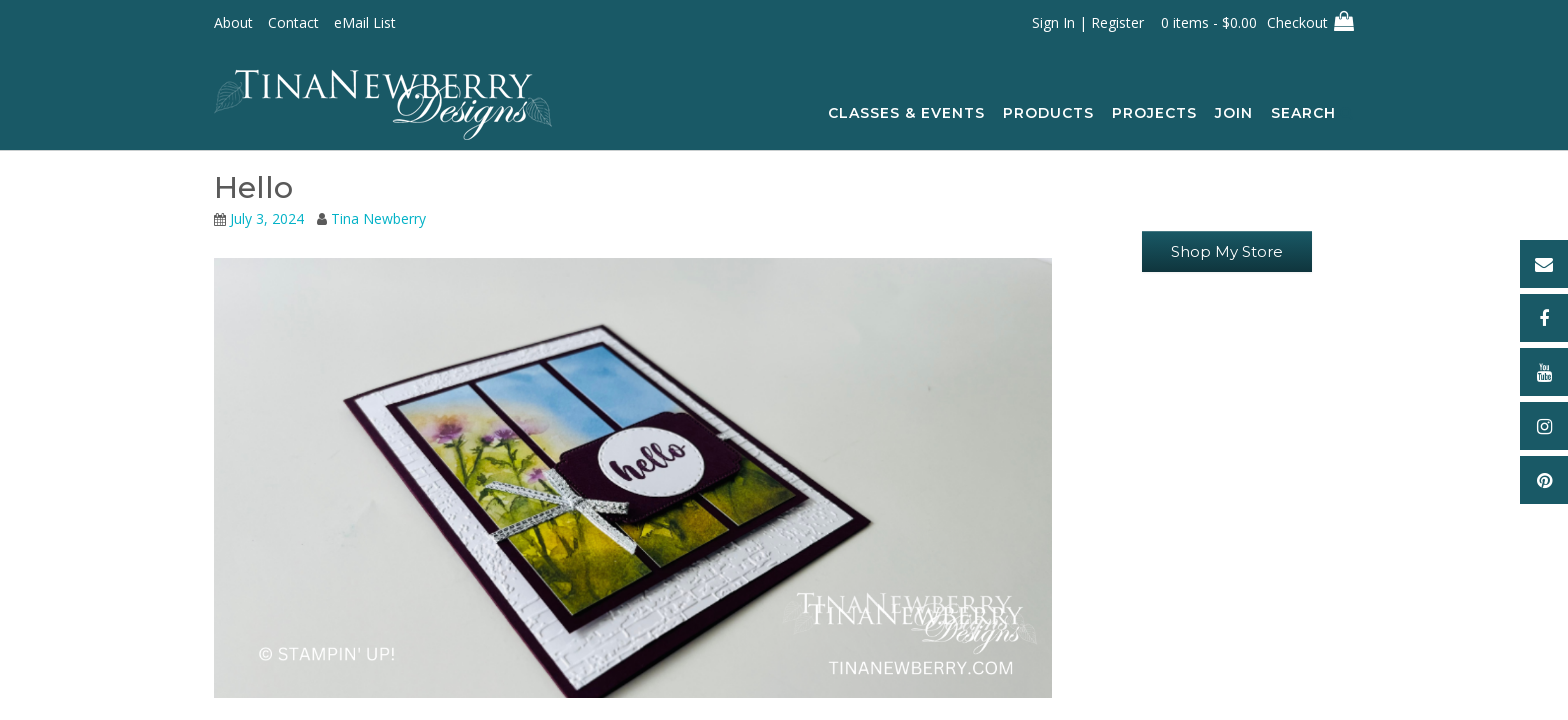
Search (1312, 114)
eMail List (365, 22)
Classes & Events (906, 114)
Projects (1154, 114)
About (233, 22)
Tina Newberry (378, 218)
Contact (293, 22)
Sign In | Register (1088, 22)
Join (1234, 114)
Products (1048, 114)
